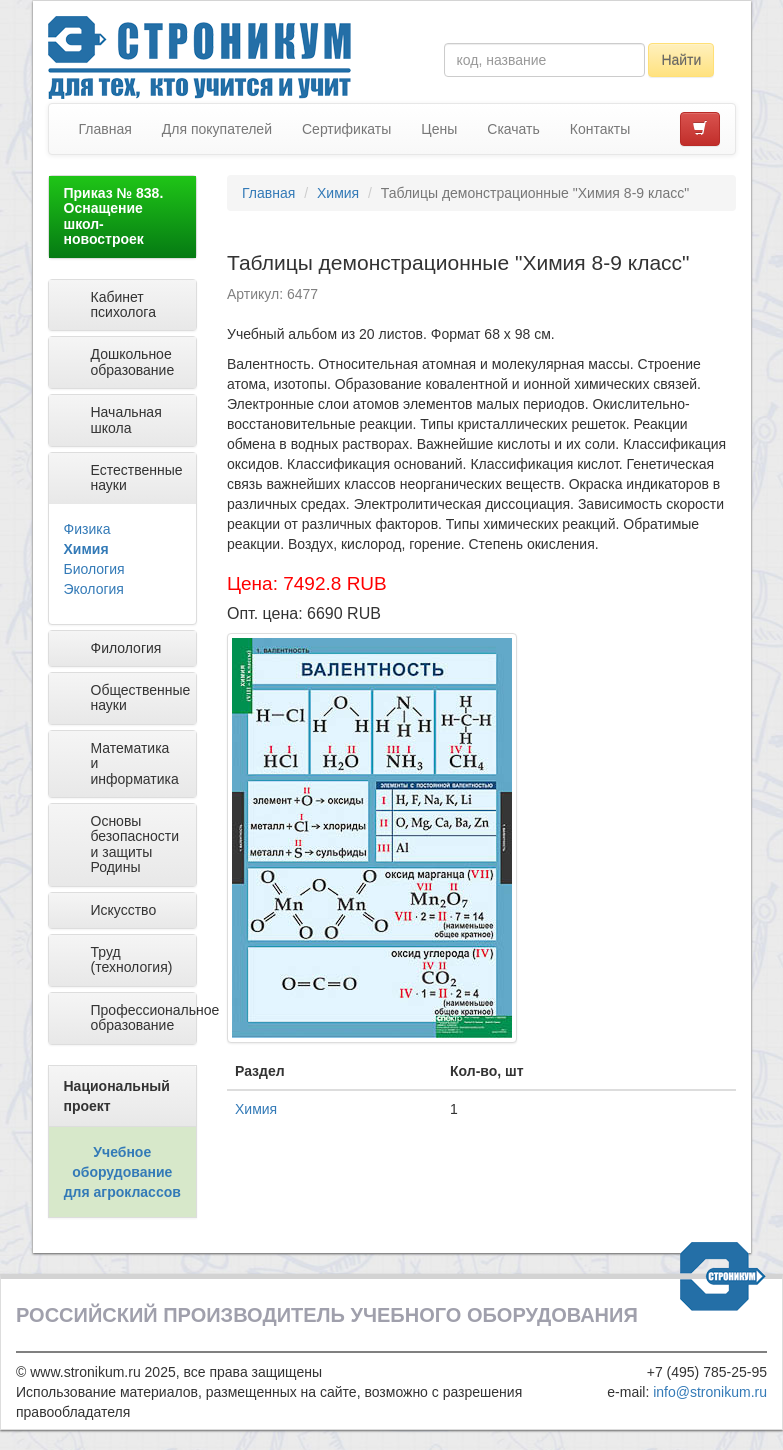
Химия (86, 549)
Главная (105, 129)
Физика (87, 529)
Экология (94, 589)
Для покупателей (217, 129)
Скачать (513, 129)
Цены (439, 129)
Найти (681, 60)
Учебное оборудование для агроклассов (122, 1172)
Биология (94, 569)
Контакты (600, 129)
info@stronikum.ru (710, 1392)
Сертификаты (346, 129)
